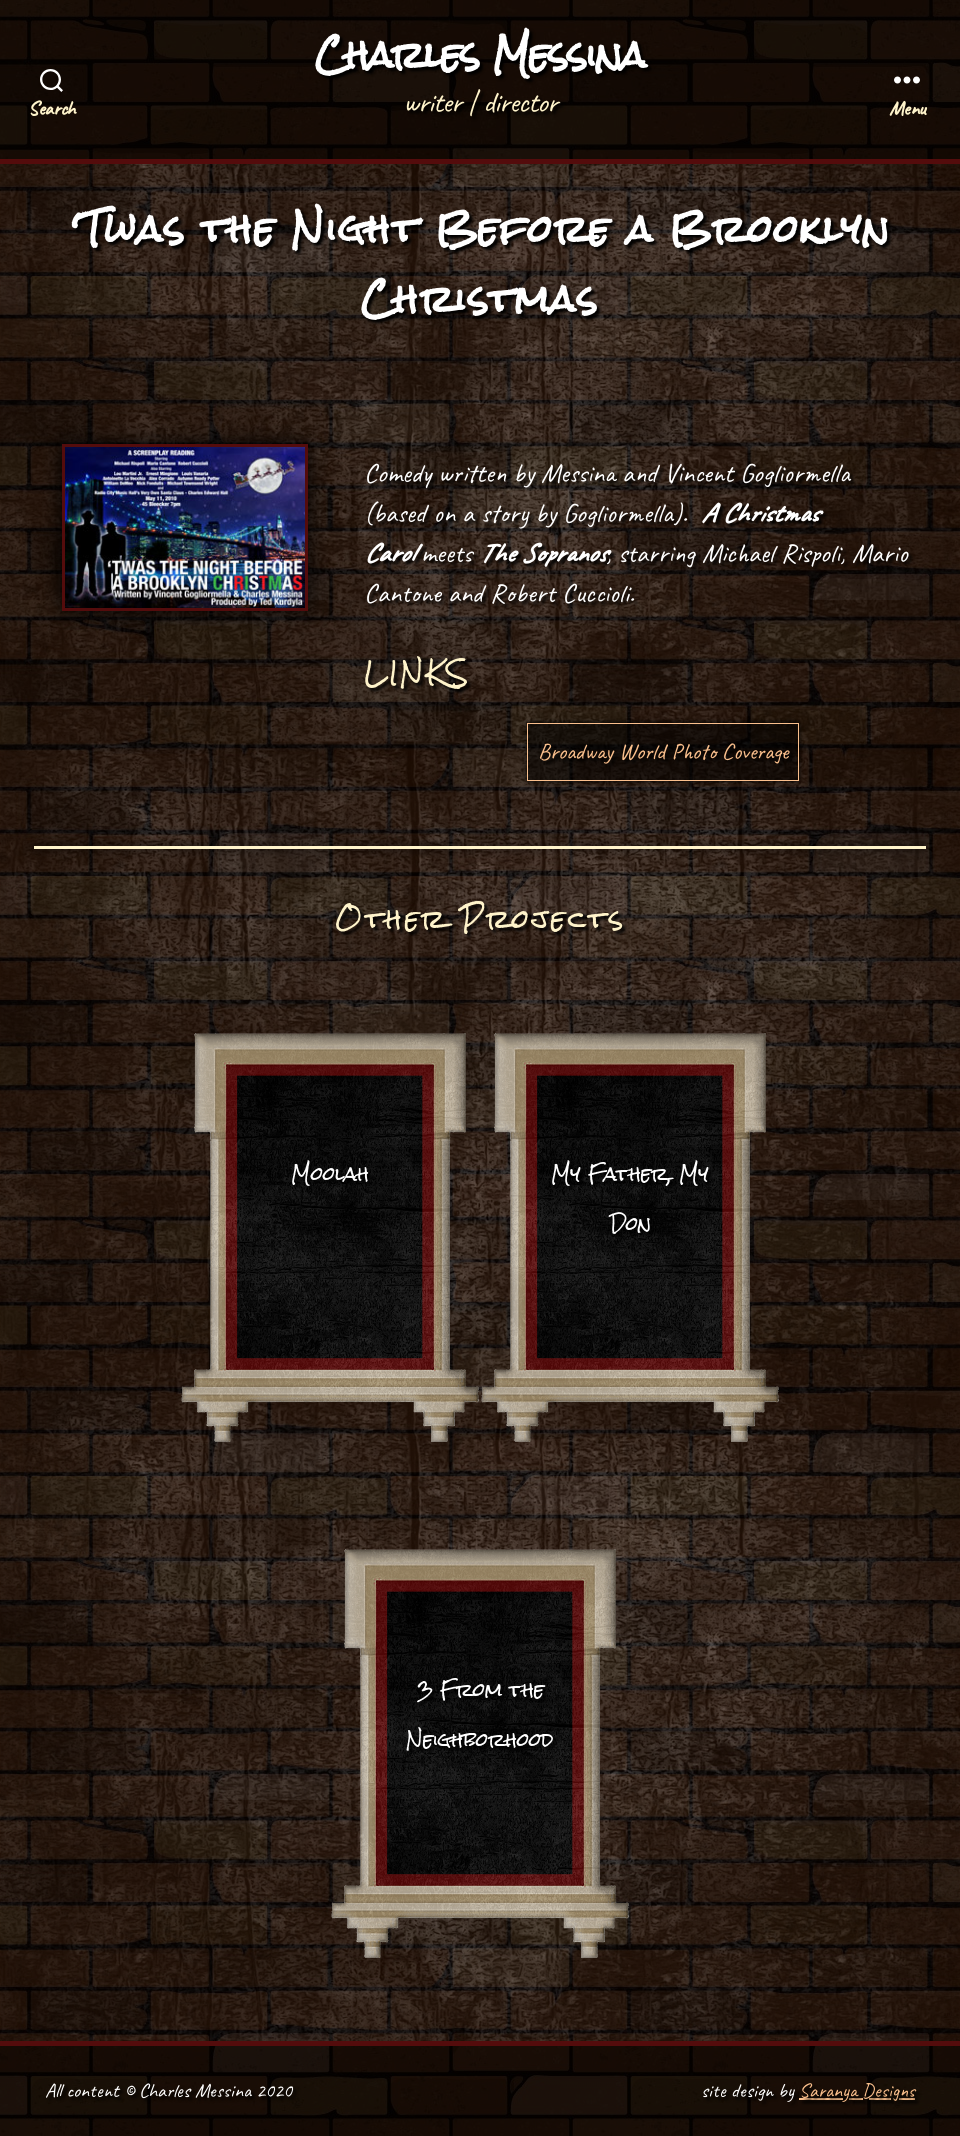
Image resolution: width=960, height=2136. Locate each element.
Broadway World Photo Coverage (663, 751)
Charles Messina (480, 55)
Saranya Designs (857, 2090)
